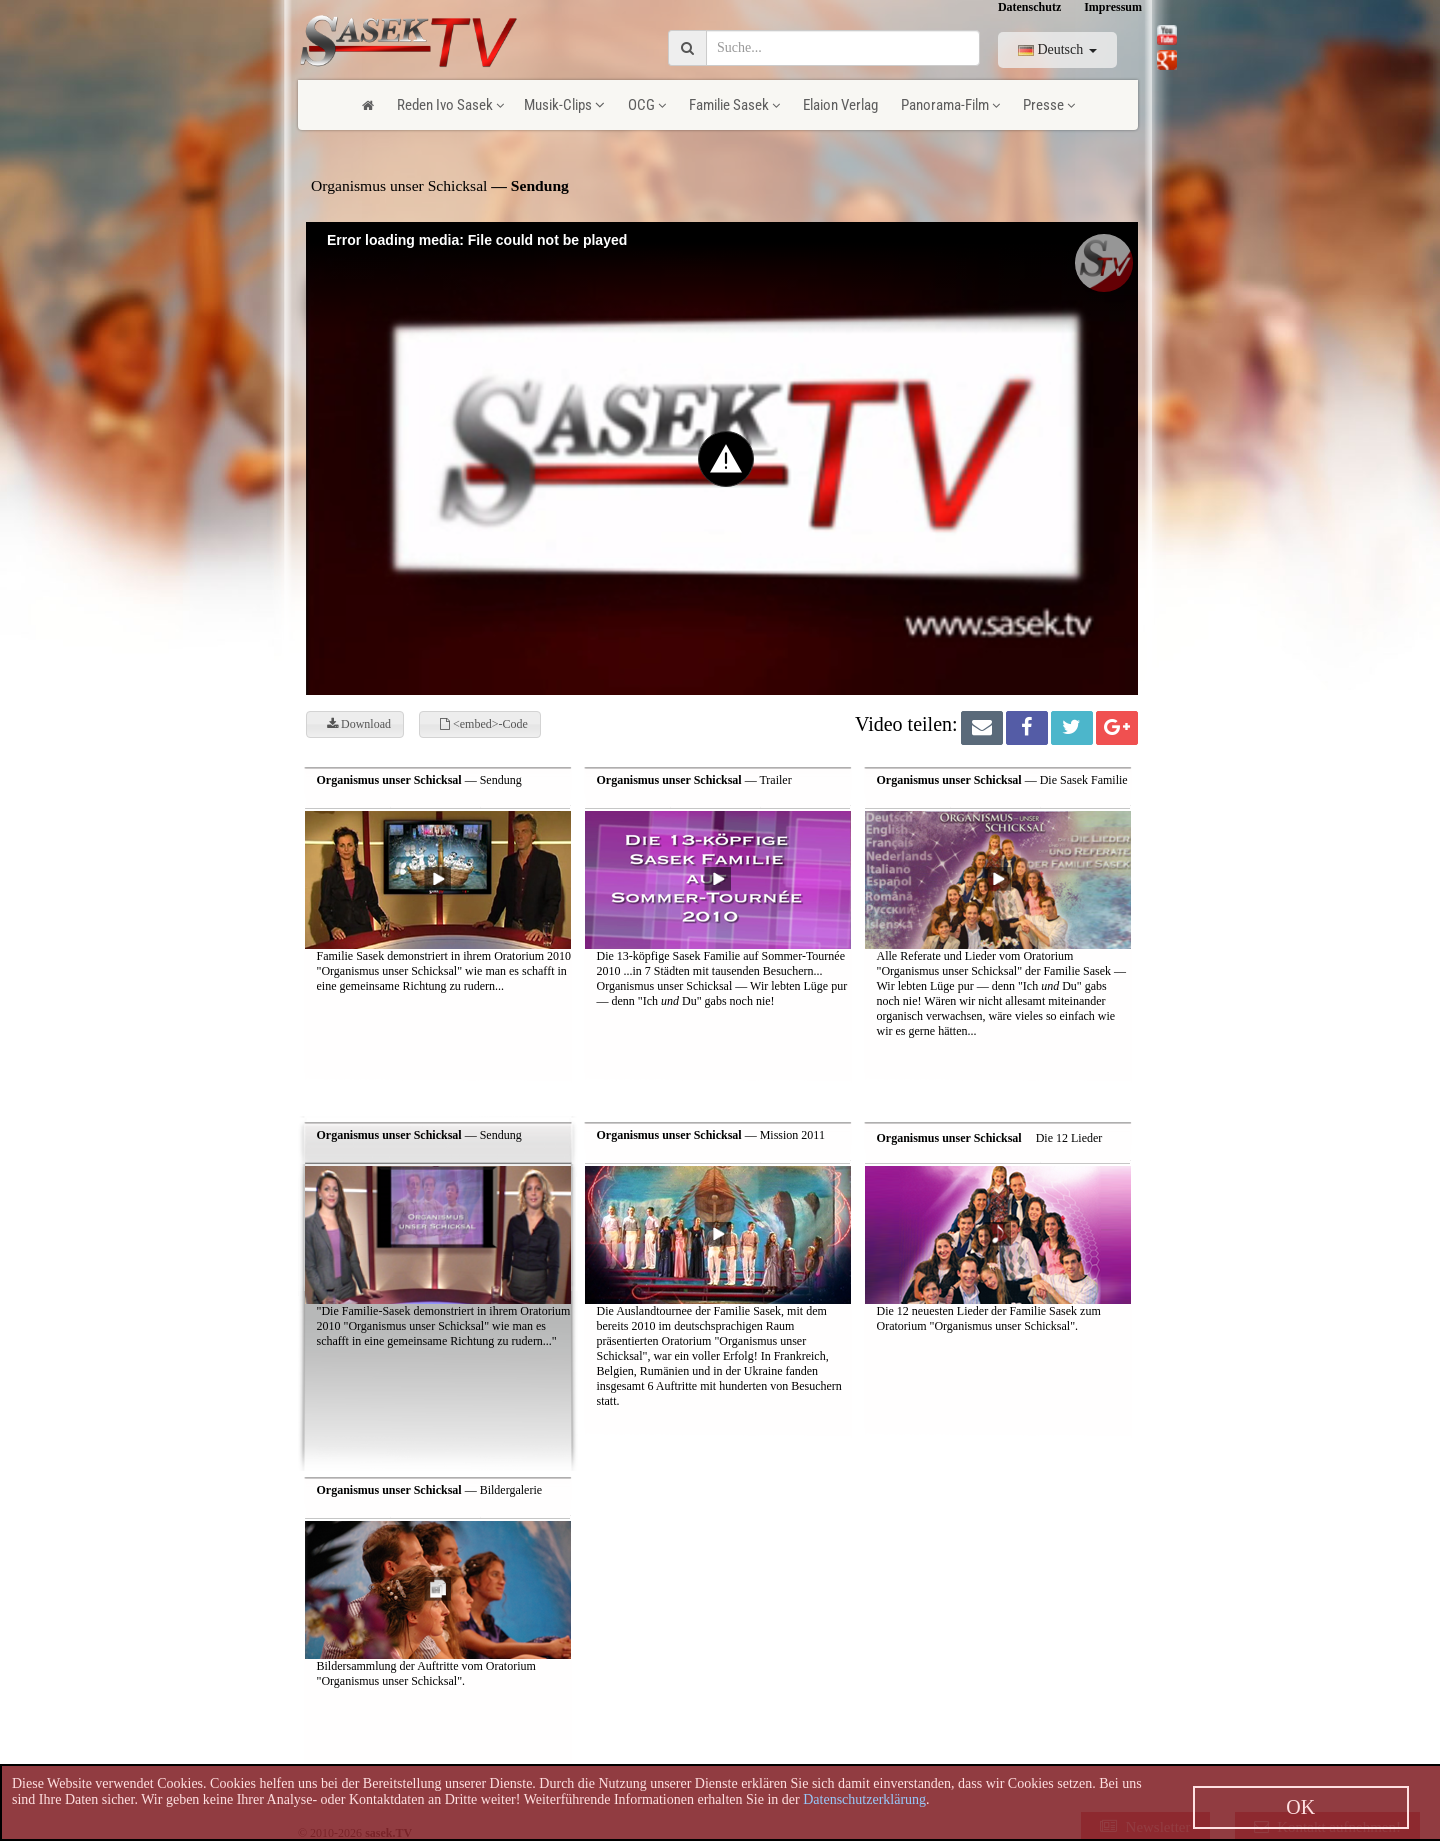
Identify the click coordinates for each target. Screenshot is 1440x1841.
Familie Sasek (734, 105)
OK (1300, 1807)
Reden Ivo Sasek (450, 105)
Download (359, 724)
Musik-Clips (564, 105)
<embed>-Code (484, 724)
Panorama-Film (950, 105)
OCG (647, 105)
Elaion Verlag (840, 105)
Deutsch (1057, 49)
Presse (1049, 105)
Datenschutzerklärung (864, 1799)
